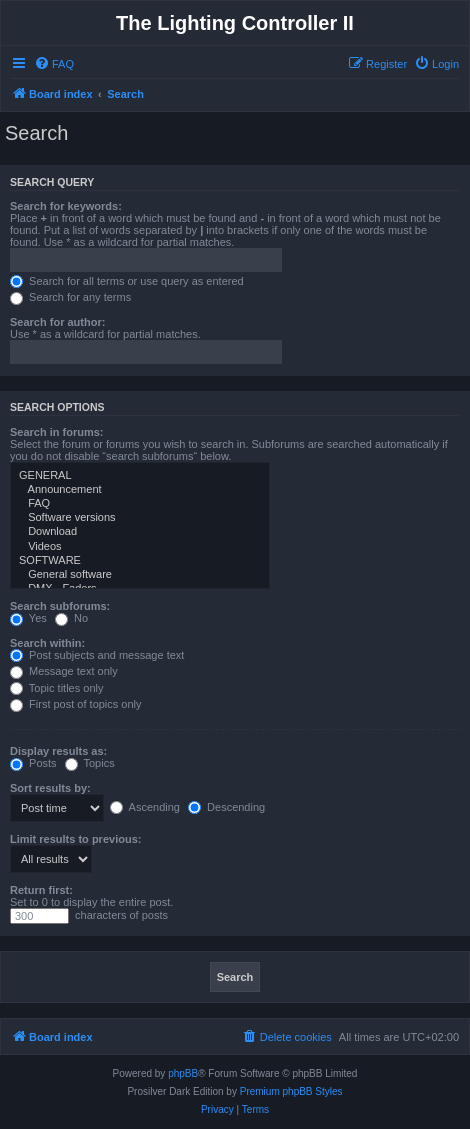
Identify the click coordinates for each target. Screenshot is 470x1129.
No (71, 618)
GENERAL (140, 476)
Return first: (41, 890)
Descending (226, 807)
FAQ (140, 504)
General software (140, 575)
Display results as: (58, 751)
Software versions (140, 518)
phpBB (183, 1073)
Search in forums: (57, 432)
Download (140, 532)
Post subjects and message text (97, 655)
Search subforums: (60, 606)
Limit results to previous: (75, 839)
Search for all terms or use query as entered (127, 281)
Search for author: (57, 322)
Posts (33, 763)
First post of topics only (76, 704)
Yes (28, 618)
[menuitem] (54, 64)
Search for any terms (70, 297)
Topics (90, 763)
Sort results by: (50, 788)
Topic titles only (56, 688)
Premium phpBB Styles (291, 1091)
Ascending (145, 807)
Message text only (64, 671)
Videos (140, 547)
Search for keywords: (66, 206)
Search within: (47, 643)
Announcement (140, 490)
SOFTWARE (140, 561)
